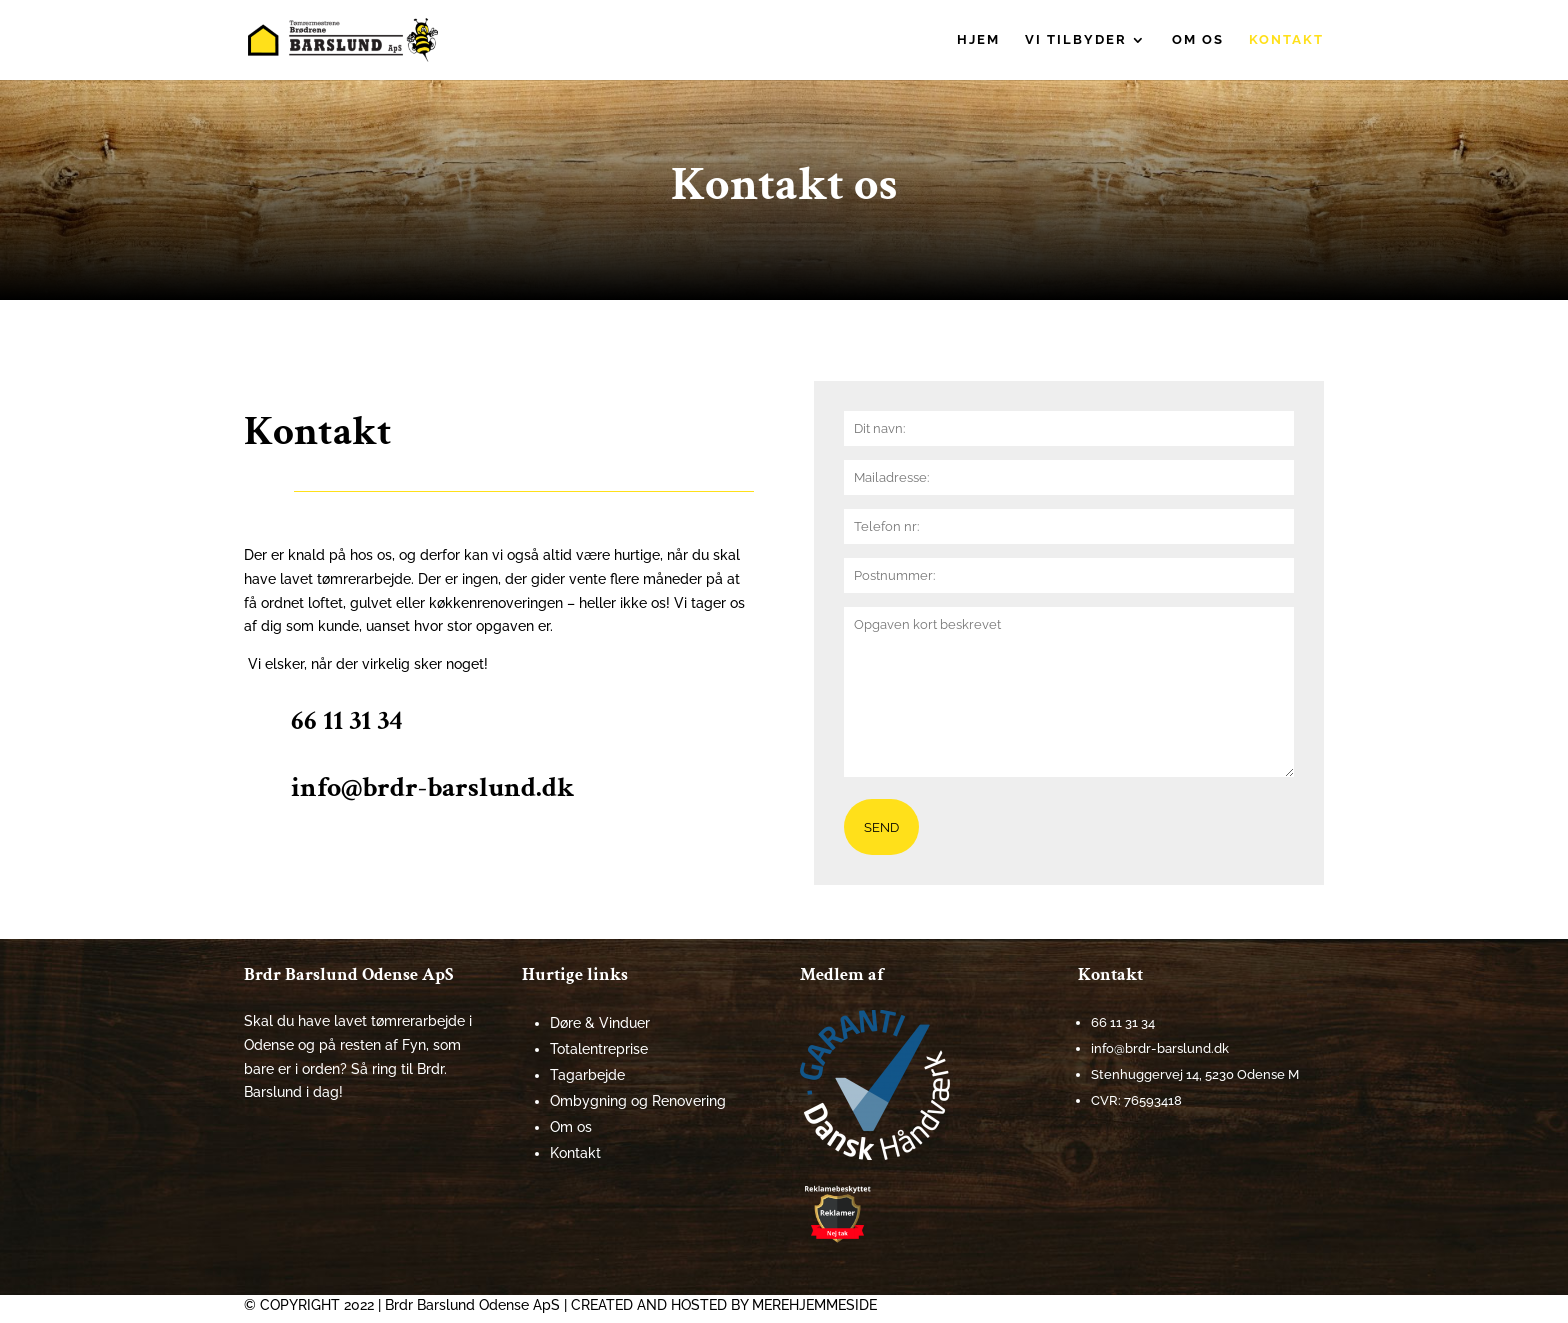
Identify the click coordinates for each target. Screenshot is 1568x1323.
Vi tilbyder (1076, 40)
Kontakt (1286, 40)
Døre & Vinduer (600, 1023)
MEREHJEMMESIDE (814, 1305)
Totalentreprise (599, 1049)
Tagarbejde (587, 1075)
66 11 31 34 (346, 720)
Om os (1198, 40)
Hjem (978, 40)
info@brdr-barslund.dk (432, 787)
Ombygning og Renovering (638, 1101)
